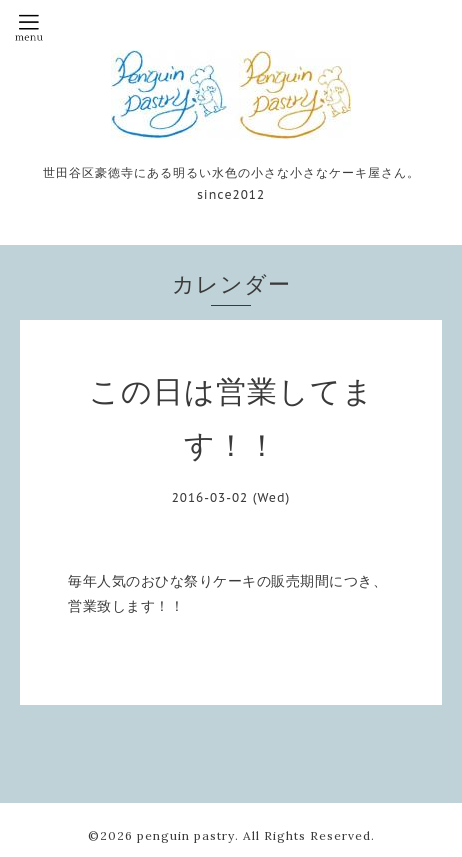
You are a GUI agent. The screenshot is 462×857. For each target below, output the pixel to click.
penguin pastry (186, 835)
